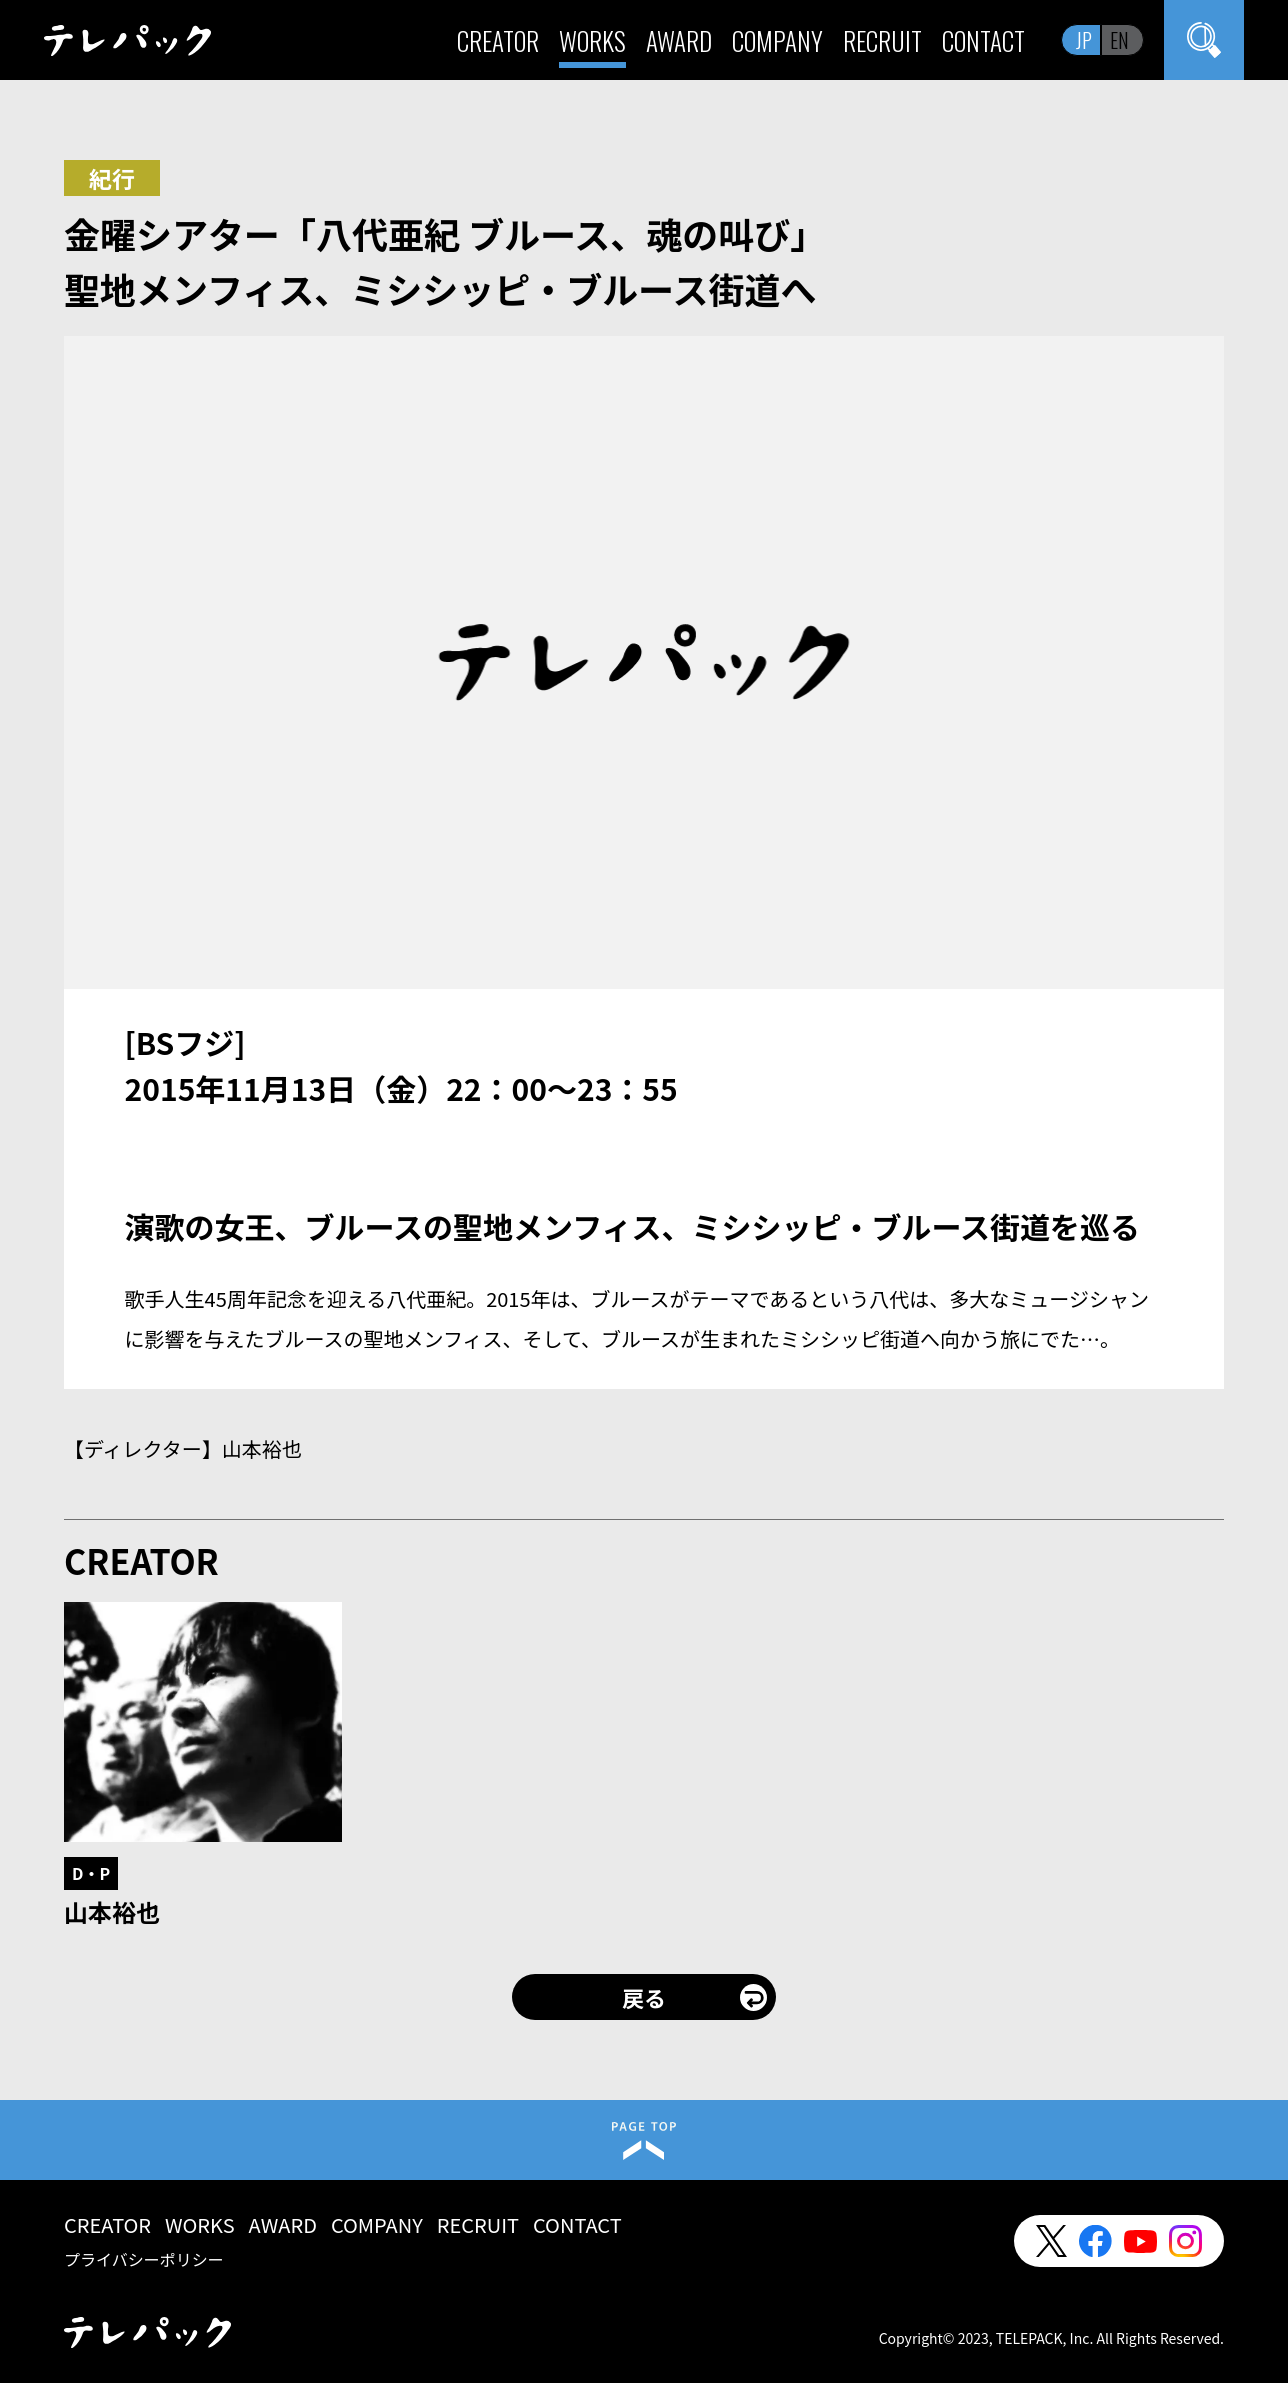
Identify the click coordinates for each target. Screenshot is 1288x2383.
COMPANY (777, 40)
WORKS (592, 40)
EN (1119, 40)
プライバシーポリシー (144, 2259)
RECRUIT (882, 40)
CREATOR (498, 40)
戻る (644, 1997)
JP (1084, 40)
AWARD (679, 40)
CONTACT (983, 40)
